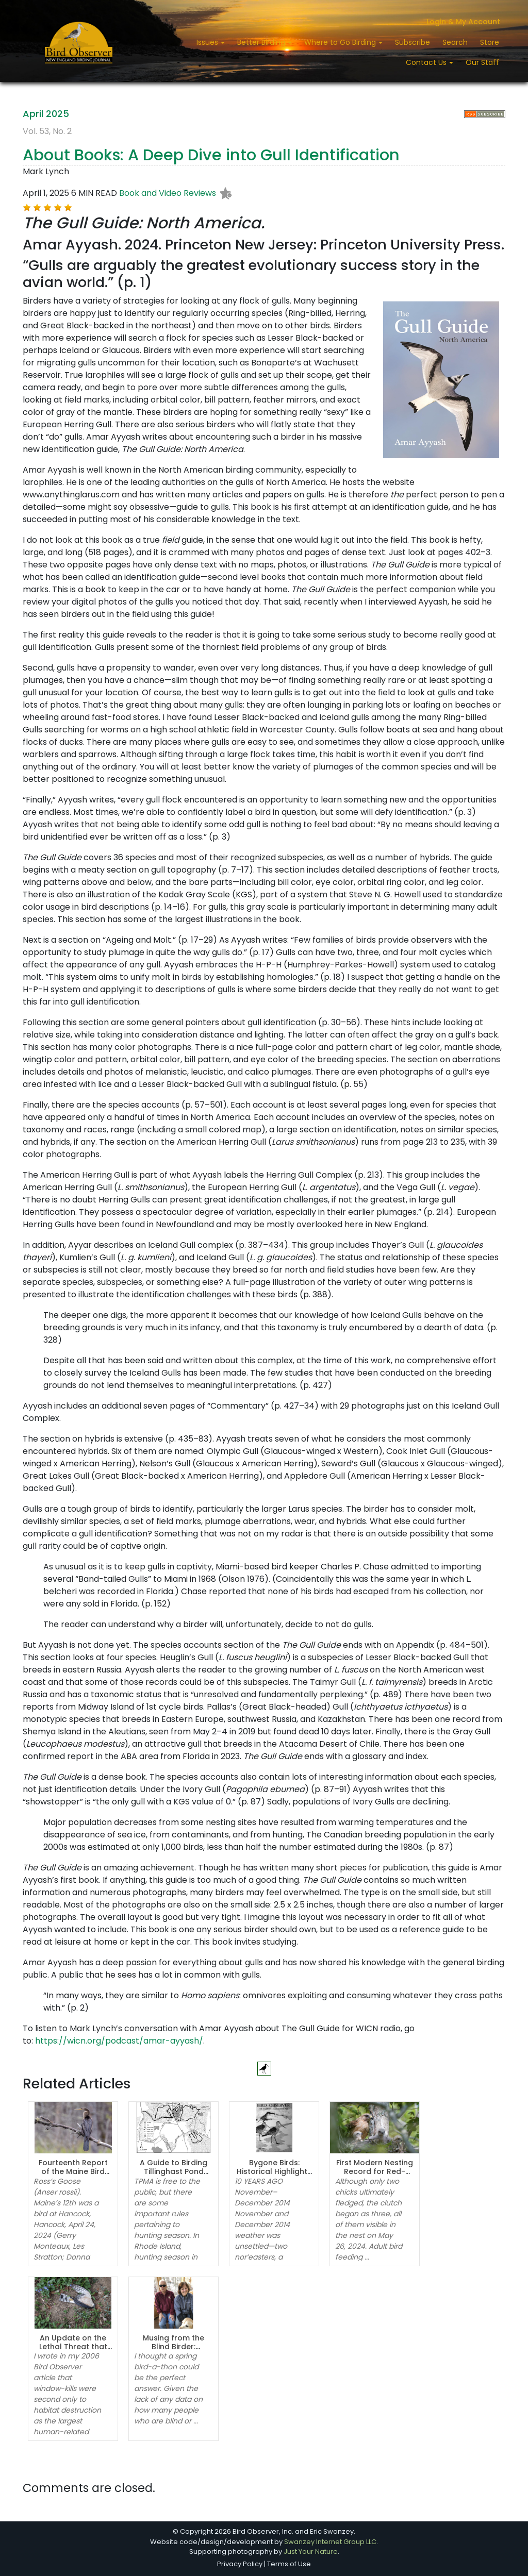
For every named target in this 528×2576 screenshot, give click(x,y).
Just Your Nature (311, 2551)
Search (455, 42)
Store (489, 42)
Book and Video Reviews (167, 193)
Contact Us (427, 62)
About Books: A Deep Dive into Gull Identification (211, 155)
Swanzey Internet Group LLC (330, 2542)
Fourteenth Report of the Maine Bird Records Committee (73, 2171)
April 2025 (46, 113)
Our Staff (482, 62)
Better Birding (262, 42)
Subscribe (412, 42)
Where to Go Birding (341, 42)
